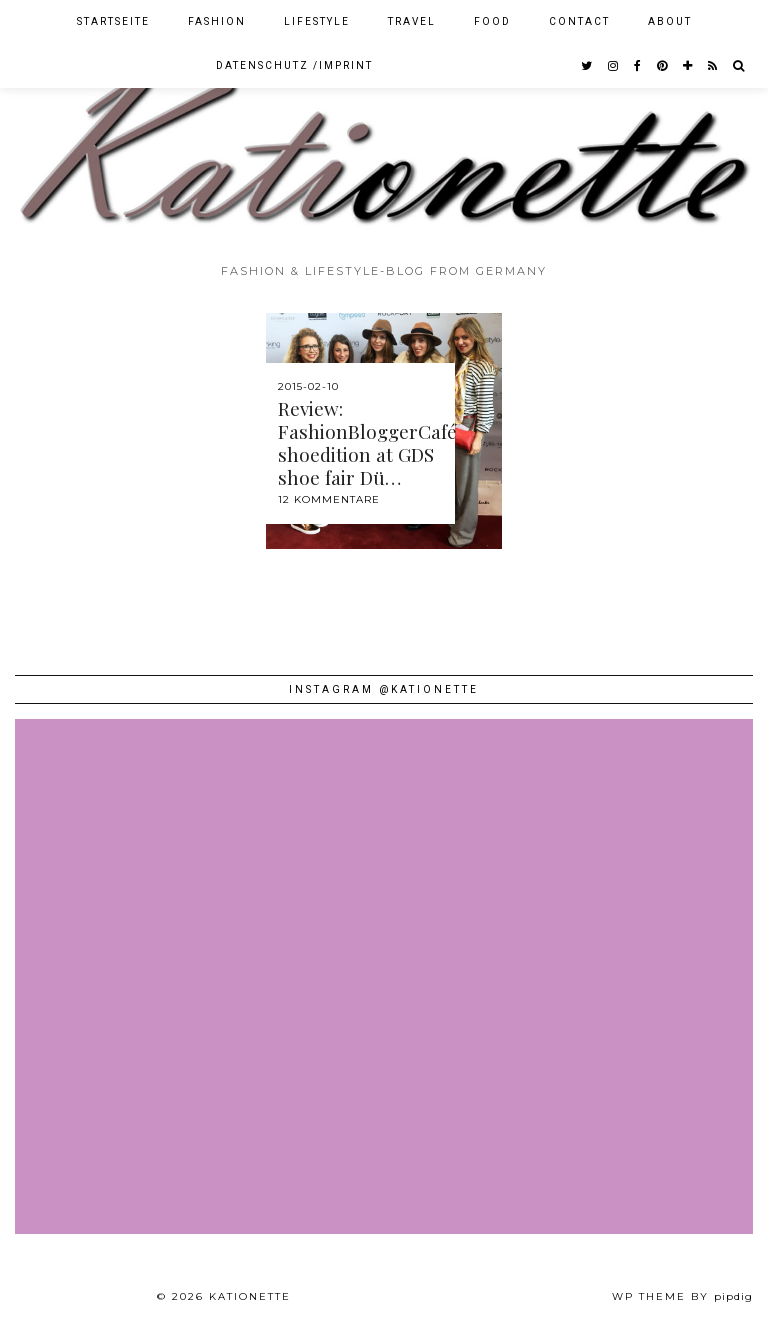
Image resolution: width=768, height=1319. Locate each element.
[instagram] (614, 66)
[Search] (739, 66)
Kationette (250, 1296)
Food (492, 21)
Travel (412, 21)
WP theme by (682, 1296)
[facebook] (638, 66)
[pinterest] (663, 66)
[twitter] (587, 66)
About (670, 21)
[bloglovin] (688, 66)
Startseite (113, 21)
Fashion (217, 21)
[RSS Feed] (713, 66)
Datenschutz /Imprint (294, 65)
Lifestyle (317, 21)
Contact (579, 21)
